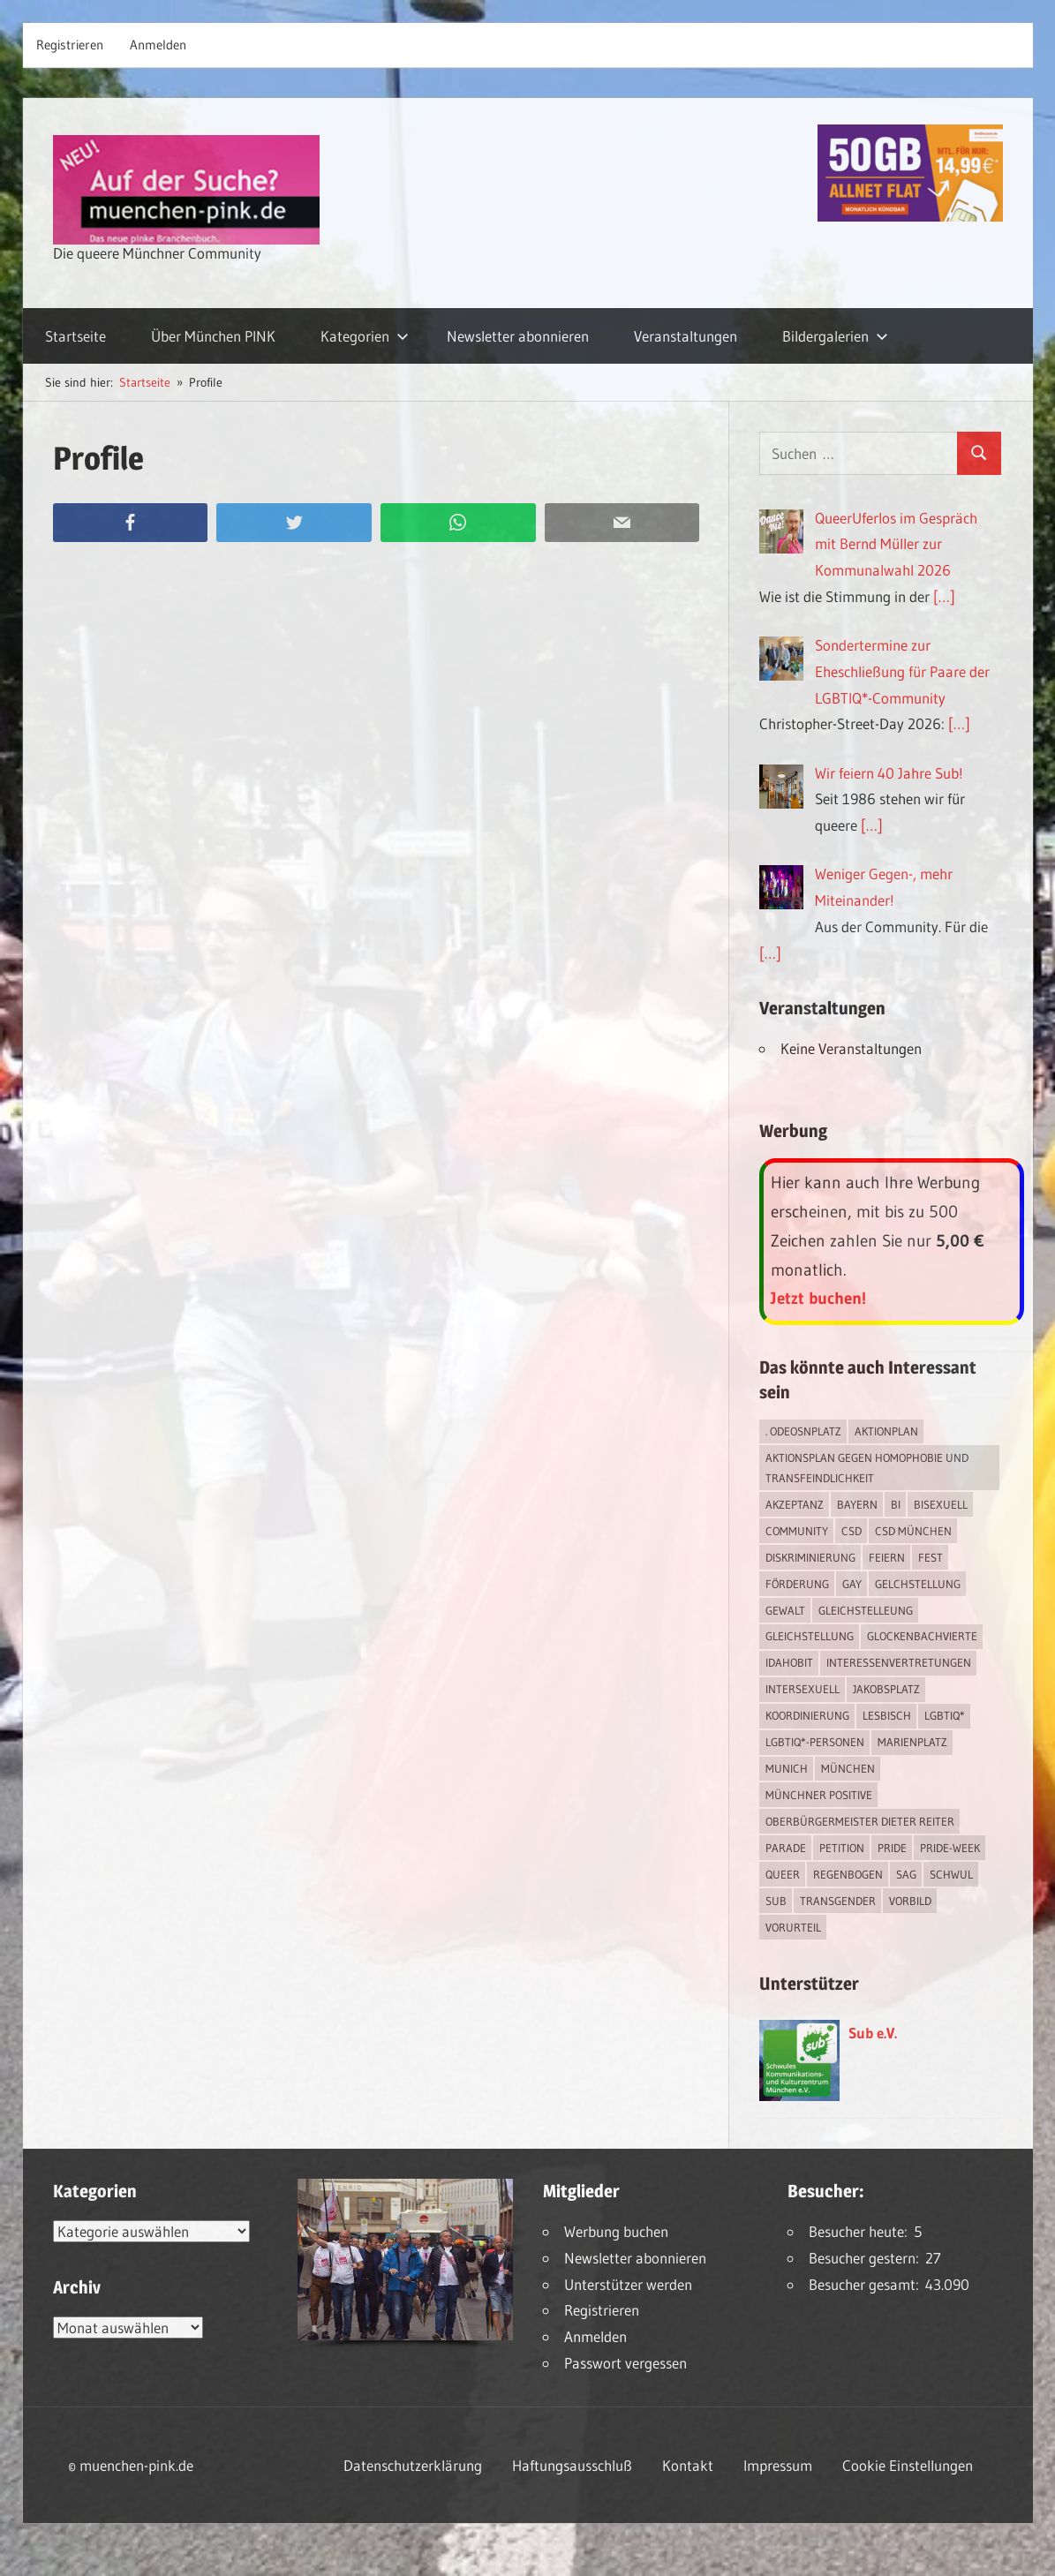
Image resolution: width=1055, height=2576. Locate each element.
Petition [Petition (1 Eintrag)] (841, 1848)
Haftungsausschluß (572, 2465)
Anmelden (158, 44)
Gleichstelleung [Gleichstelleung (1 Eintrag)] (865, 1610)
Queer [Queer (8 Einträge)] (782, 1874)
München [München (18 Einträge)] (848, 1768)
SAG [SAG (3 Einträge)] (906, 1874)
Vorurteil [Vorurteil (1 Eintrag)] (793, 1927)
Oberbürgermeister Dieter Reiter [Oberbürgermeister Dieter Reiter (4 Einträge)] (859, 1821)
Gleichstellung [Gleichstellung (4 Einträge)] (809, 1636)
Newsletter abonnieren (518, 336)
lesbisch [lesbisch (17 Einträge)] (887, 1715)
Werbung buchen (616, 2231)
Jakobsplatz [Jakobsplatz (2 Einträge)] (886, 1689)
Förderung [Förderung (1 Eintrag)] (797, 1584)
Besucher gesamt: (867, 2284)
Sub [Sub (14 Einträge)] (776, 1901)
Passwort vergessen (625, 2363)
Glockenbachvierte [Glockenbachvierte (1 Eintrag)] (922, 1636)
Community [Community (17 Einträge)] (796, 1531)
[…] (944, 596)
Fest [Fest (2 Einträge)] (930, 1557)
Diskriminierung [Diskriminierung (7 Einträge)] (810, 1557)
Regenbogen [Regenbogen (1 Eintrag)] (848, 1874)
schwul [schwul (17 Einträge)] (951, 1874)
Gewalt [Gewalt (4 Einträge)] (785, 1610)
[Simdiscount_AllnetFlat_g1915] (910, 216)
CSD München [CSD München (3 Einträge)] (913, 1531)
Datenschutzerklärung (412, 2465)
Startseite (75, 336)
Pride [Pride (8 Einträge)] (892, 1848)
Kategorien (364, 336)
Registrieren (69, 44)
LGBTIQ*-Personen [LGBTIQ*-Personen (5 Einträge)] (814, 1742)
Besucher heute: (861, 2231)
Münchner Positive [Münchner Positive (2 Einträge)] (818, 1795)
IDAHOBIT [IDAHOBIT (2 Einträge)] (789, 1662)
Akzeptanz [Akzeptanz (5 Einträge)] (794, 1504)
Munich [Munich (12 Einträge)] (786, 1768)
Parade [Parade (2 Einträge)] (785, 1848)
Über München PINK (213, 336)
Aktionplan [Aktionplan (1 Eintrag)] (886, 1431)
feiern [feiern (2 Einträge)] (887, 1557)
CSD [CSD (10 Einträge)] (851, 1531)
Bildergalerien (835, 336)
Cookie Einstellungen (907, 2465)
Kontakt (687, 2465)
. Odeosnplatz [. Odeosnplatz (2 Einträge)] (803, 1431)
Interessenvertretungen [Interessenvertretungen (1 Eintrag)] (898, 1662)
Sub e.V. (872, 2032)
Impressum (777, 2465)
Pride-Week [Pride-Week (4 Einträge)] (950, 1848)
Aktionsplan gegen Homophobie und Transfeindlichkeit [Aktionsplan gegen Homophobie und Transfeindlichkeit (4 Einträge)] (866, 1467)
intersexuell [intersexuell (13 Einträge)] (802, 1689)
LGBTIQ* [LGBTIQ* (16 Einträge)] (944, 1715)
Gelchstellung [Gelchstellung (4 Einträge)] (918, 1584)
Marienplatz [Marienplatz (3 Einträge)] (912, 1742)
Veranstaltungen (685, 336)
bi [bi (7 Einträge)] (896, 1504)
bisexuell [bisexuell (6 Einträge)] (941, 1504)
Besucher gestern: (867, 2257)
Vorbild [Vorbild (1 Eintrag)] (910, 1901)
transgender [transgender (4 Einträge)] (838, 1901)
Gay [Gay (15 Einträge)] (852, 1584)
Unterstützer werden (628, 2284)
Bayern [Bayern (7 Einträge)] (857, 1504)
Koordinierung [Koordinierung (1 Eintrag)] (807, 1715)
